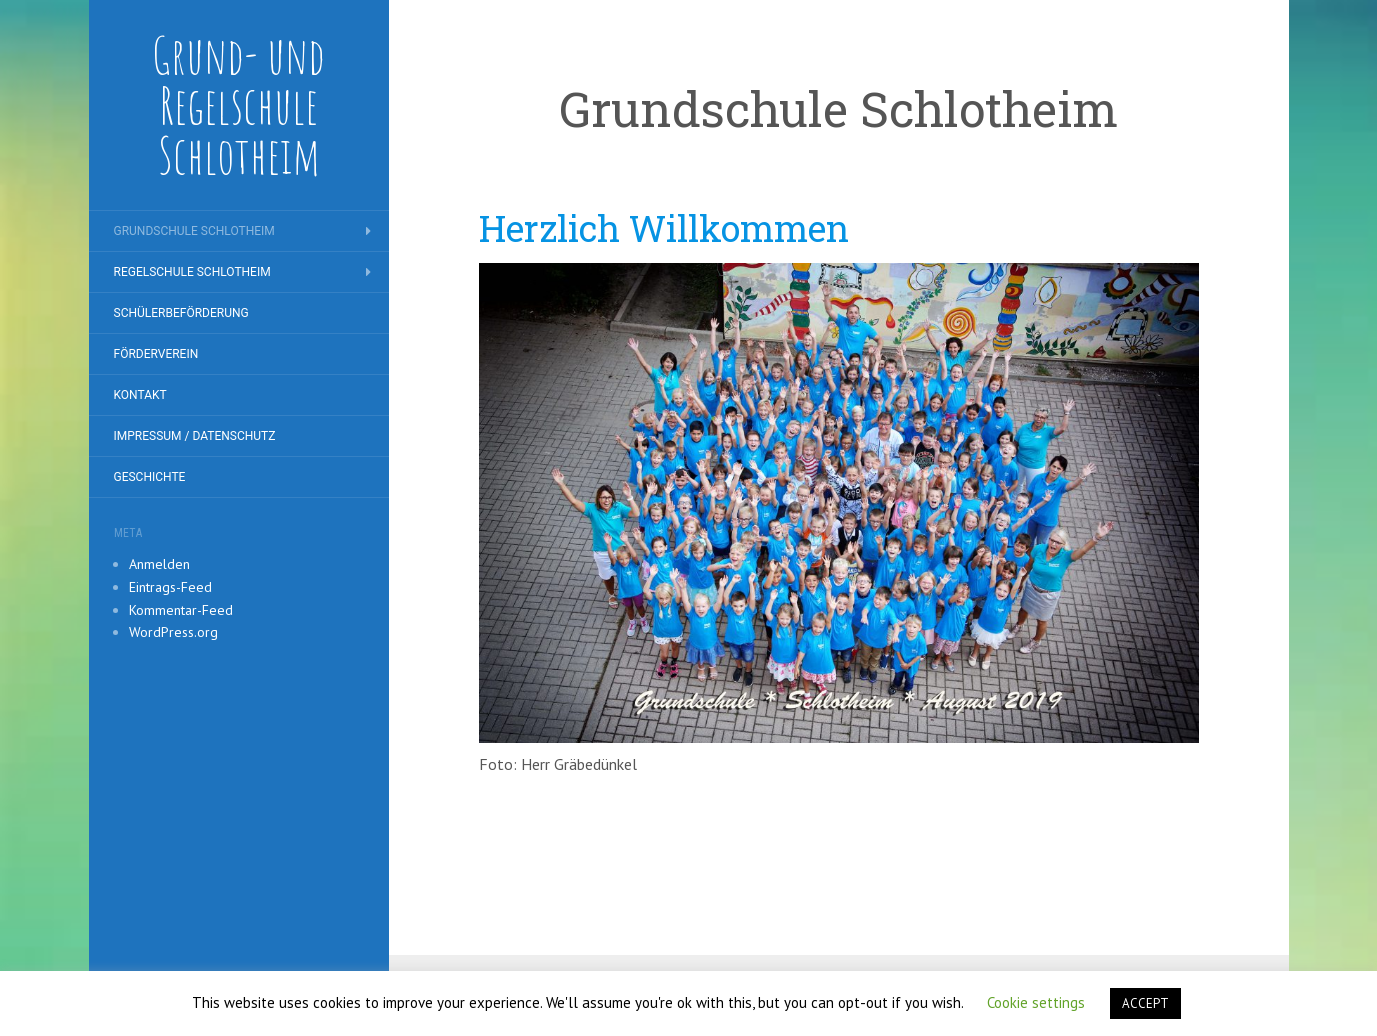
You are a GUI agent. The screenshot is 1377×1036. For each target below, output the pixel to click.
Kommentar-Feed (181, 610)
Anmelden (159, 564)
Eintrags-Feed (170, 587)
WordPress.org (173, 632)
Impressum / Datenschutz (195, 436)
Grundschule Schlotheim (194, 231)
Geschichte (150, 477)
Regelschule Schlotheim (192, 272)
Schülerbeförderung (181, 313)
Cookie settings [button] (1036, 1002)
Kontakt (140, 395)
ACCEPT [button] (1145, 1003)
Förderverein (156, 354)
